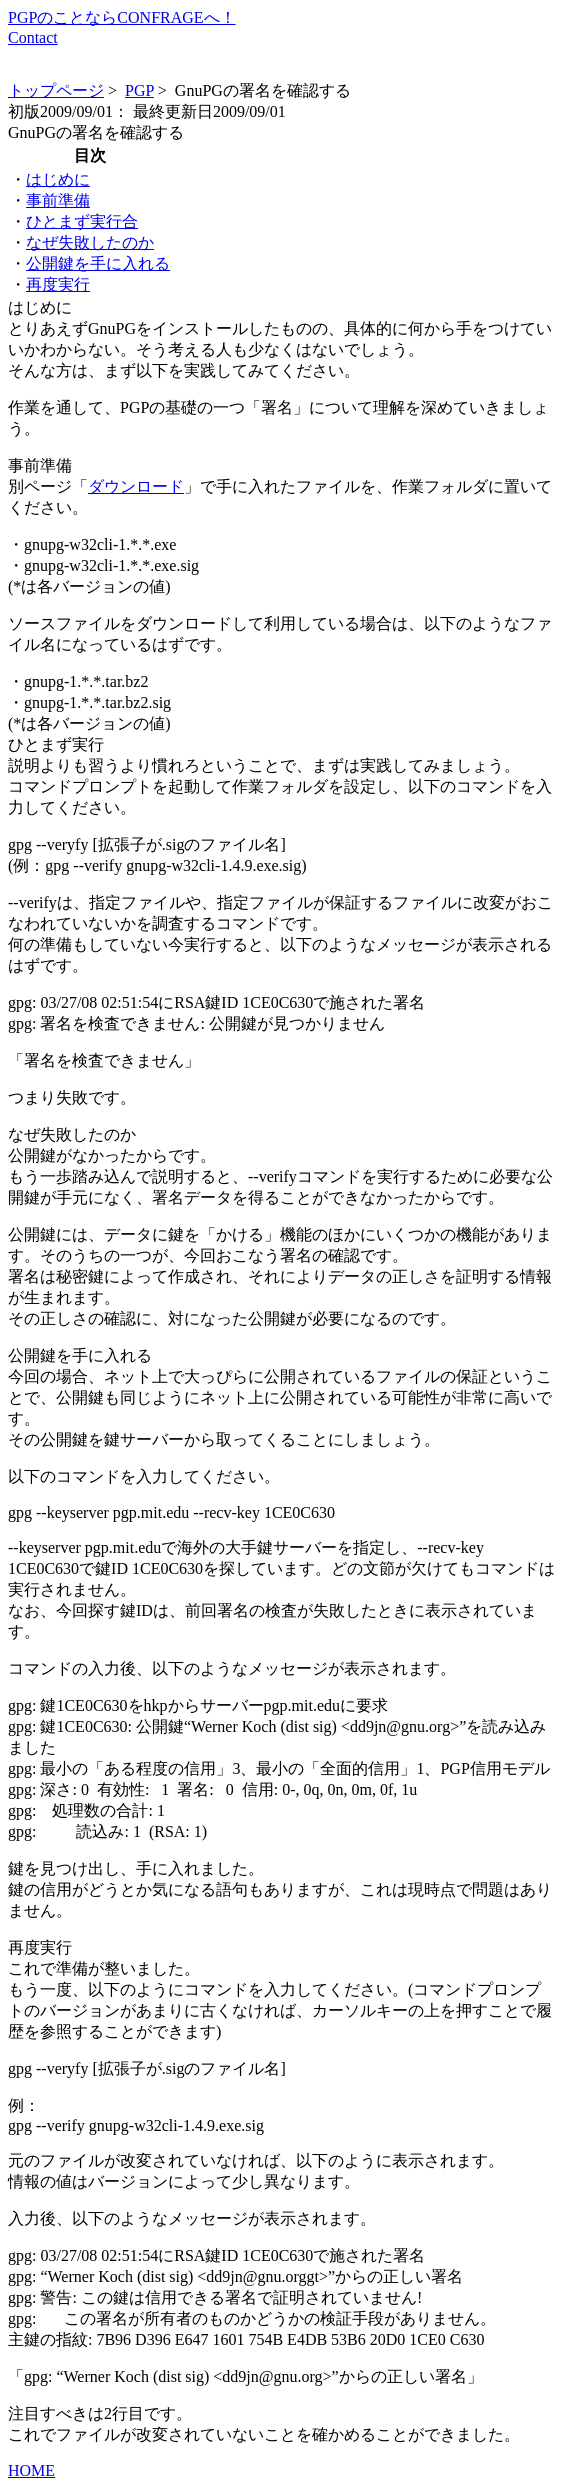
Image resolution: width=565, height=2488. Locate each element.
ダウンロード (136, 486)
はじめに (58, 179)
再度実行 (58, 284)
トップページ (56, 90)
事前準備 (58, 200)
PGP (139, 90)
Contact (33, 37)
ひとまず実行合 (82, 221)
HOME (31, 2470)
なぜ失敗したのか (90, 242)
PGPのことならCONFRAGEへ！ (122, 17)
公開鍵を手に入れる (98, 263)
